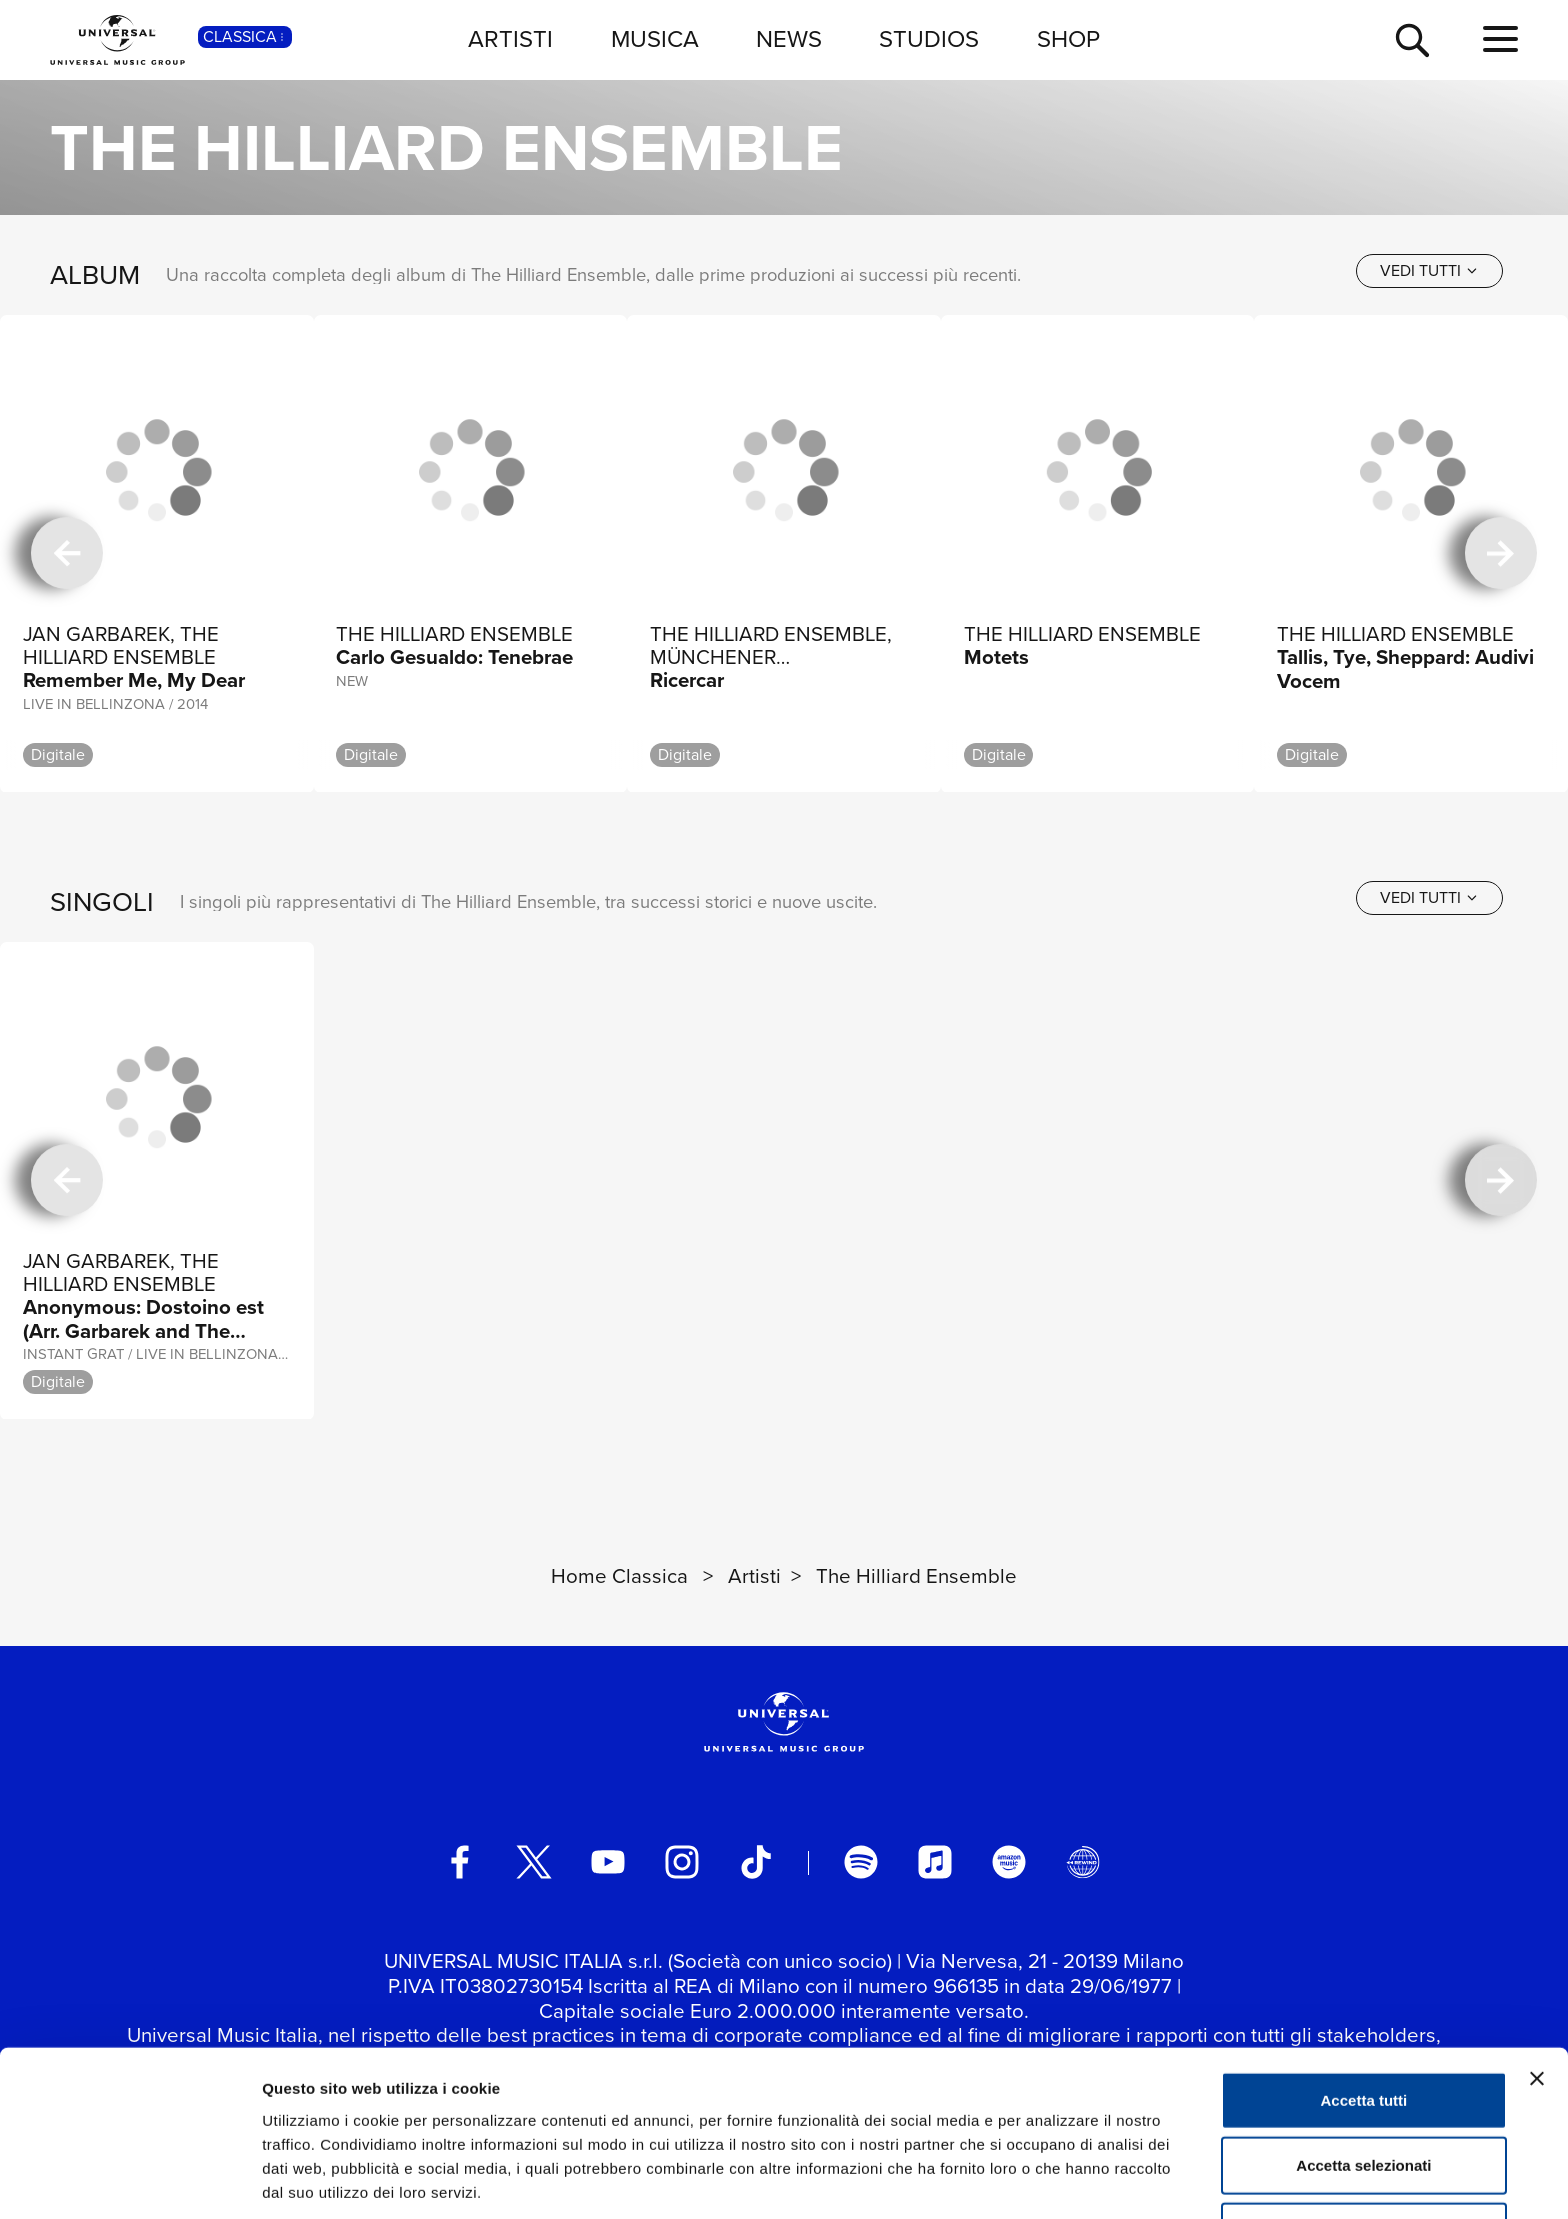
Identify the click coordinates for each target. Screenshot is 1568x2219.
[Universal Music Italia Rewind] (1083, 1862)
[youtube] (608, 1862)
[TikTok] (756, 1862)
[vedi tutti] (1429, 271)
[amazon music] (1009, 1862)
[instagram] (682, 1862)
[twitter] (534, 1862)
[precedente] (67, 554)
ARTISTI (510, 39)
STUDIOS (929, 39)
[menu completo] (1500, 40)
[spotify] (861, 1862)
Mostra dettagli (1052, 2179)
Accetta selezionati (1363, 2088)
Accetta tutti (1364, 2022)
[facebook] (460, 1862)
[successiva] (1501, 554)
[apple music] (935, 1862)
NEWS (789, 39)
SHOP (1068, 39)
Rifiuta (1364, 2153)
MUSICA (655, 39)
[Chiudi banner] (1537, 2001)
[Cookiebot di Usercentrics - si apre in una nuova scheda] (129, 2180)
